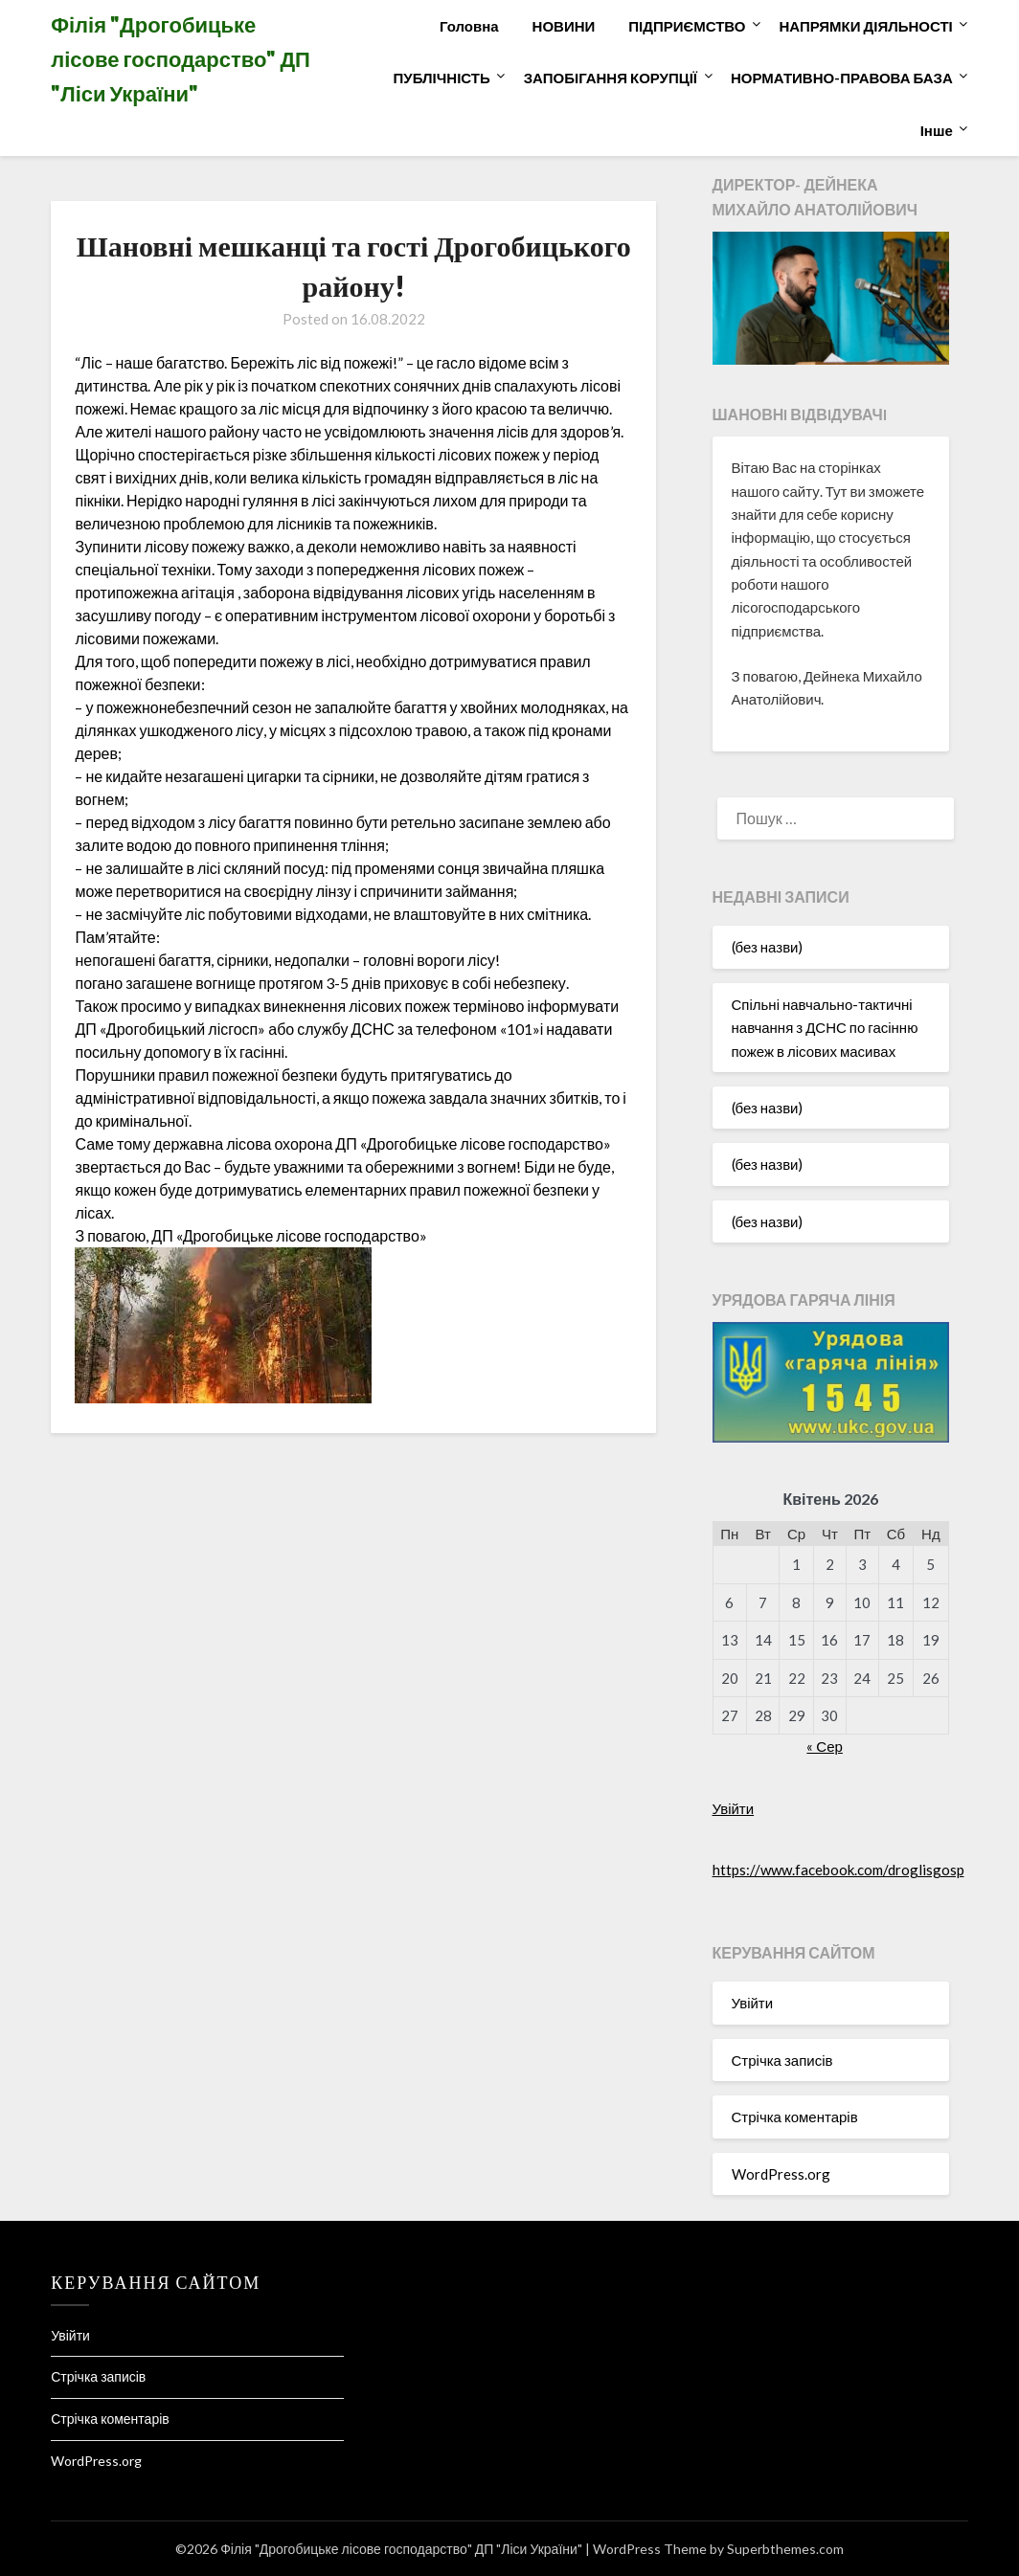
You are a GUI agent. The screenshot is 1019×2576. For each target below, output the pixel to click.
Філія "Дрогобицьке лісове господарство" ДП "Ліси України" (180, 58)
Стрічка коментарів (795, 2116)
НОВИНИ (564, 25)
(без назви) (768, 946)
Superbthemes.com (785, 2549)
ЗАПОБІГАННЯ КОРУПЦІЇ (610, 77)
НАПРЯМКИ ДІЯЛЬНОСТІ (865, 25)
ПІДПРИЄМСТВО (686, 25)
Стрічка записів (782, 2060)
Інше (936, 130)
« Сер (824, 1746)
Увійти (734, 1808)
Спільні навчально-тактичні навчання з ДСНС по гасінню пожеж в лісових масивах (825, 1028)
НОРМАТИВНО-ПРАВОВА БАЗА (842, 77)
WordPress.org (781, 2174)
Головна (469, 25)
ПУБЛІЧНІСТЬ (442, 77)
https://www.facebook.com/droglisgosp (838, 1869)
